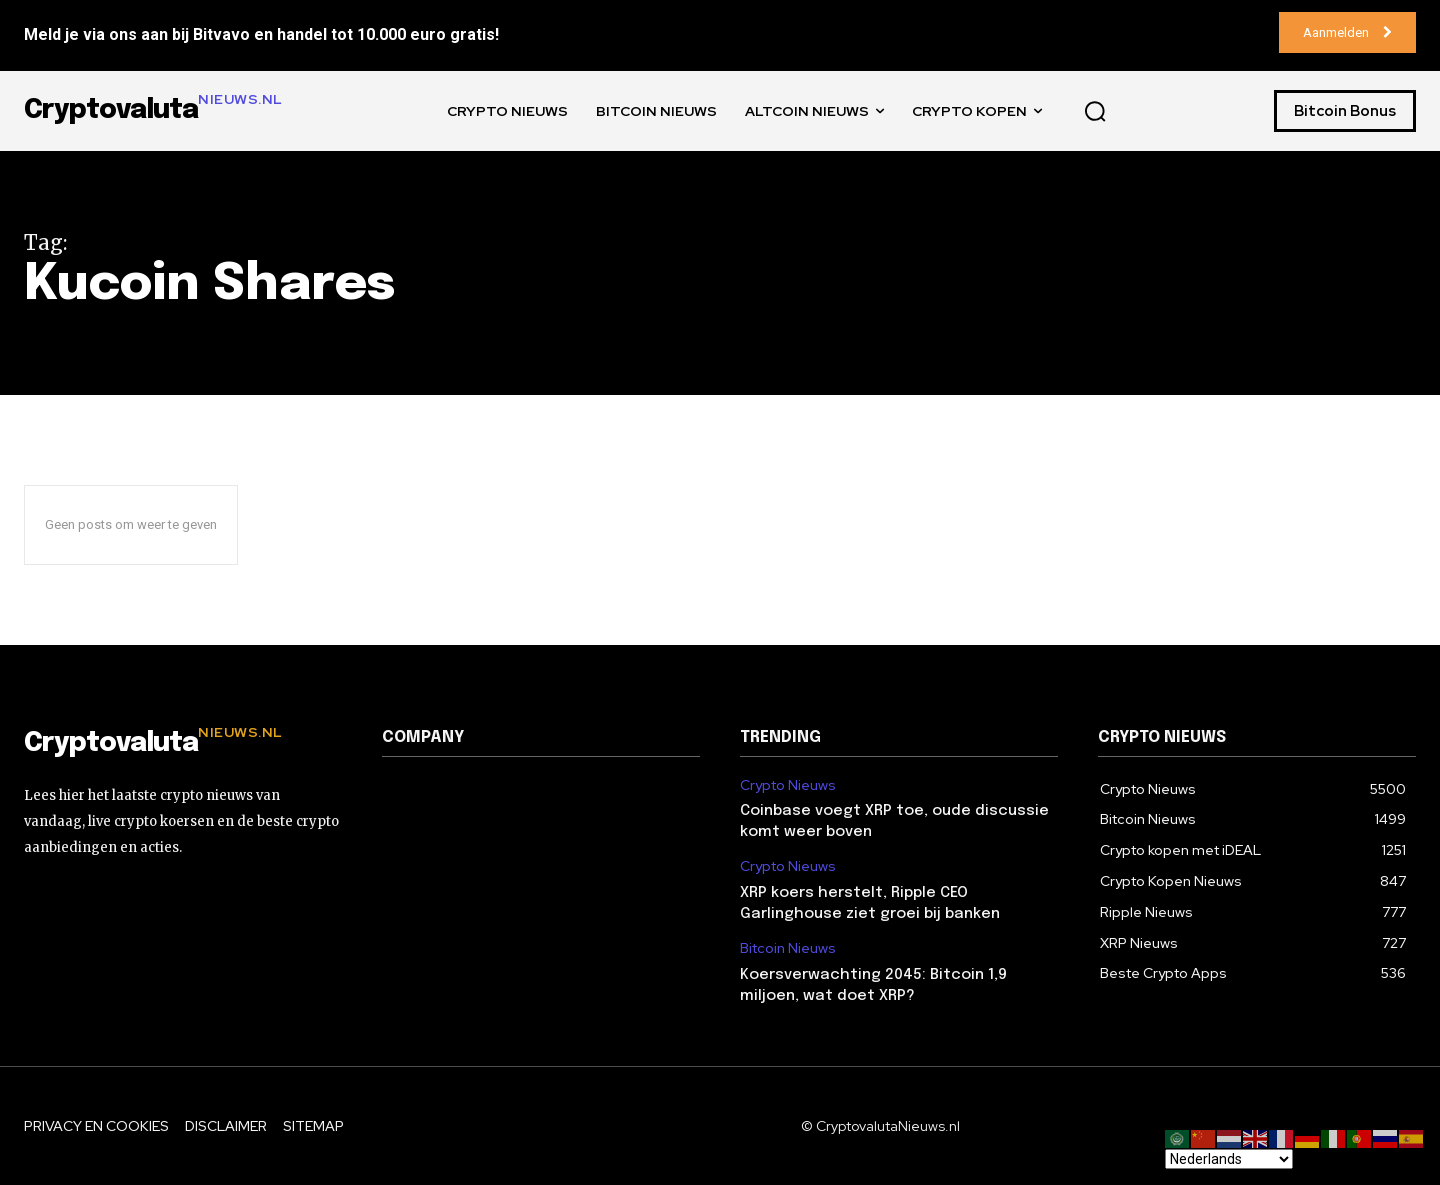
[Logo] (183, 744)
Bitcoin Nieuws (788, 948)
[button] (1095, 111)
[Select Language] (1229, 1159)
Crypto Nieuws (788, 785)
